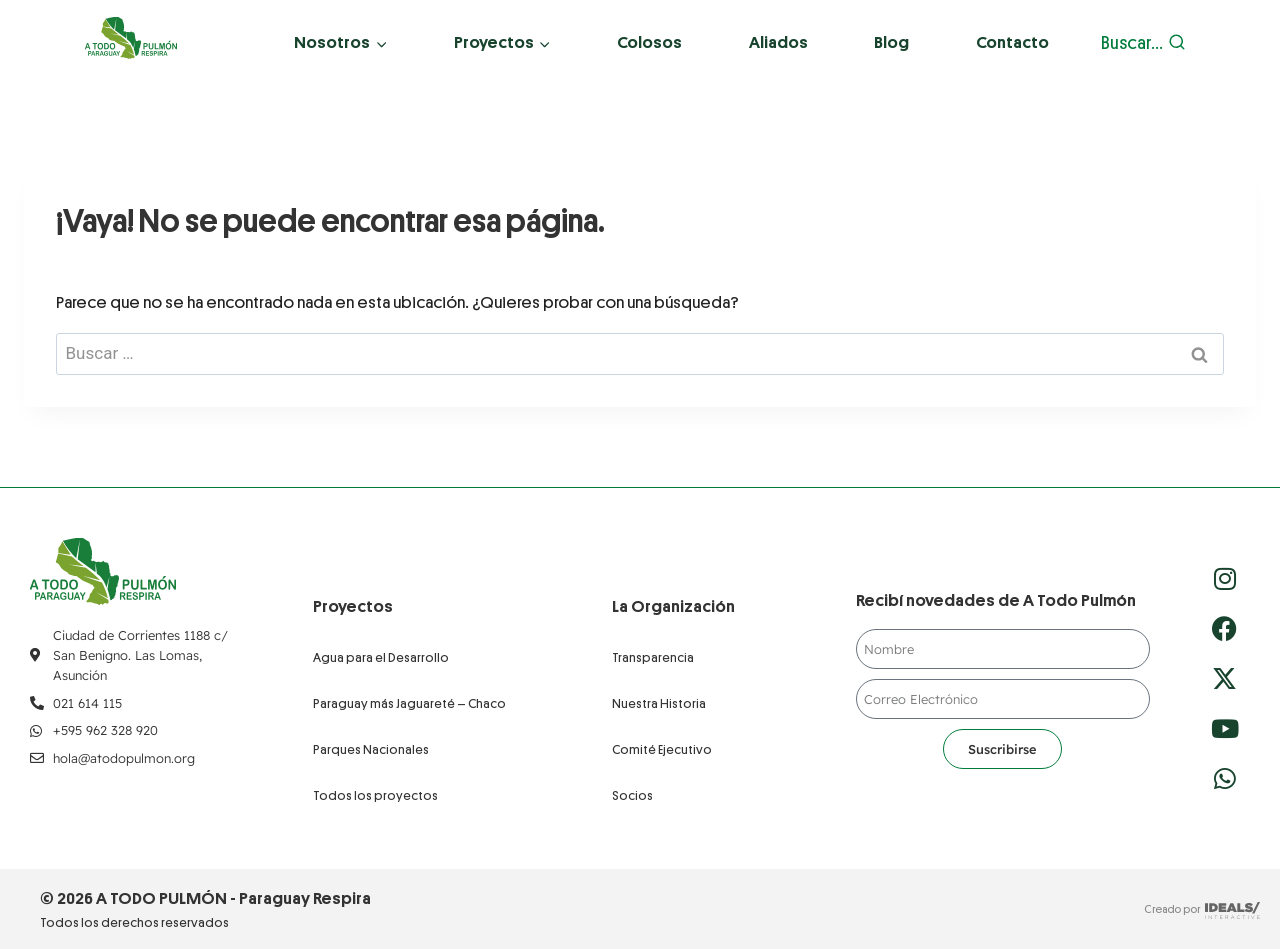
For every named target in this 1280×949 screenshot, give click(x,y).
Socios (632, 795)
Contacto (1012, 42)
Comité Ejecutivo (662, 749)
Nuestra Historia (659, 703)
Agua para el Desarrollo (381, 657)
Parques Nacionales (371, 749)
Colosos (649, 42)
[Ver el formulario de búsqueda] (1143, 43)
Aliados (778, 42)
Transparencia (653, 657)
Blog (891, 42)
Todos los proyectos (375, 795)
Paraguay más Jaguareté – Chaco (409, 703)
